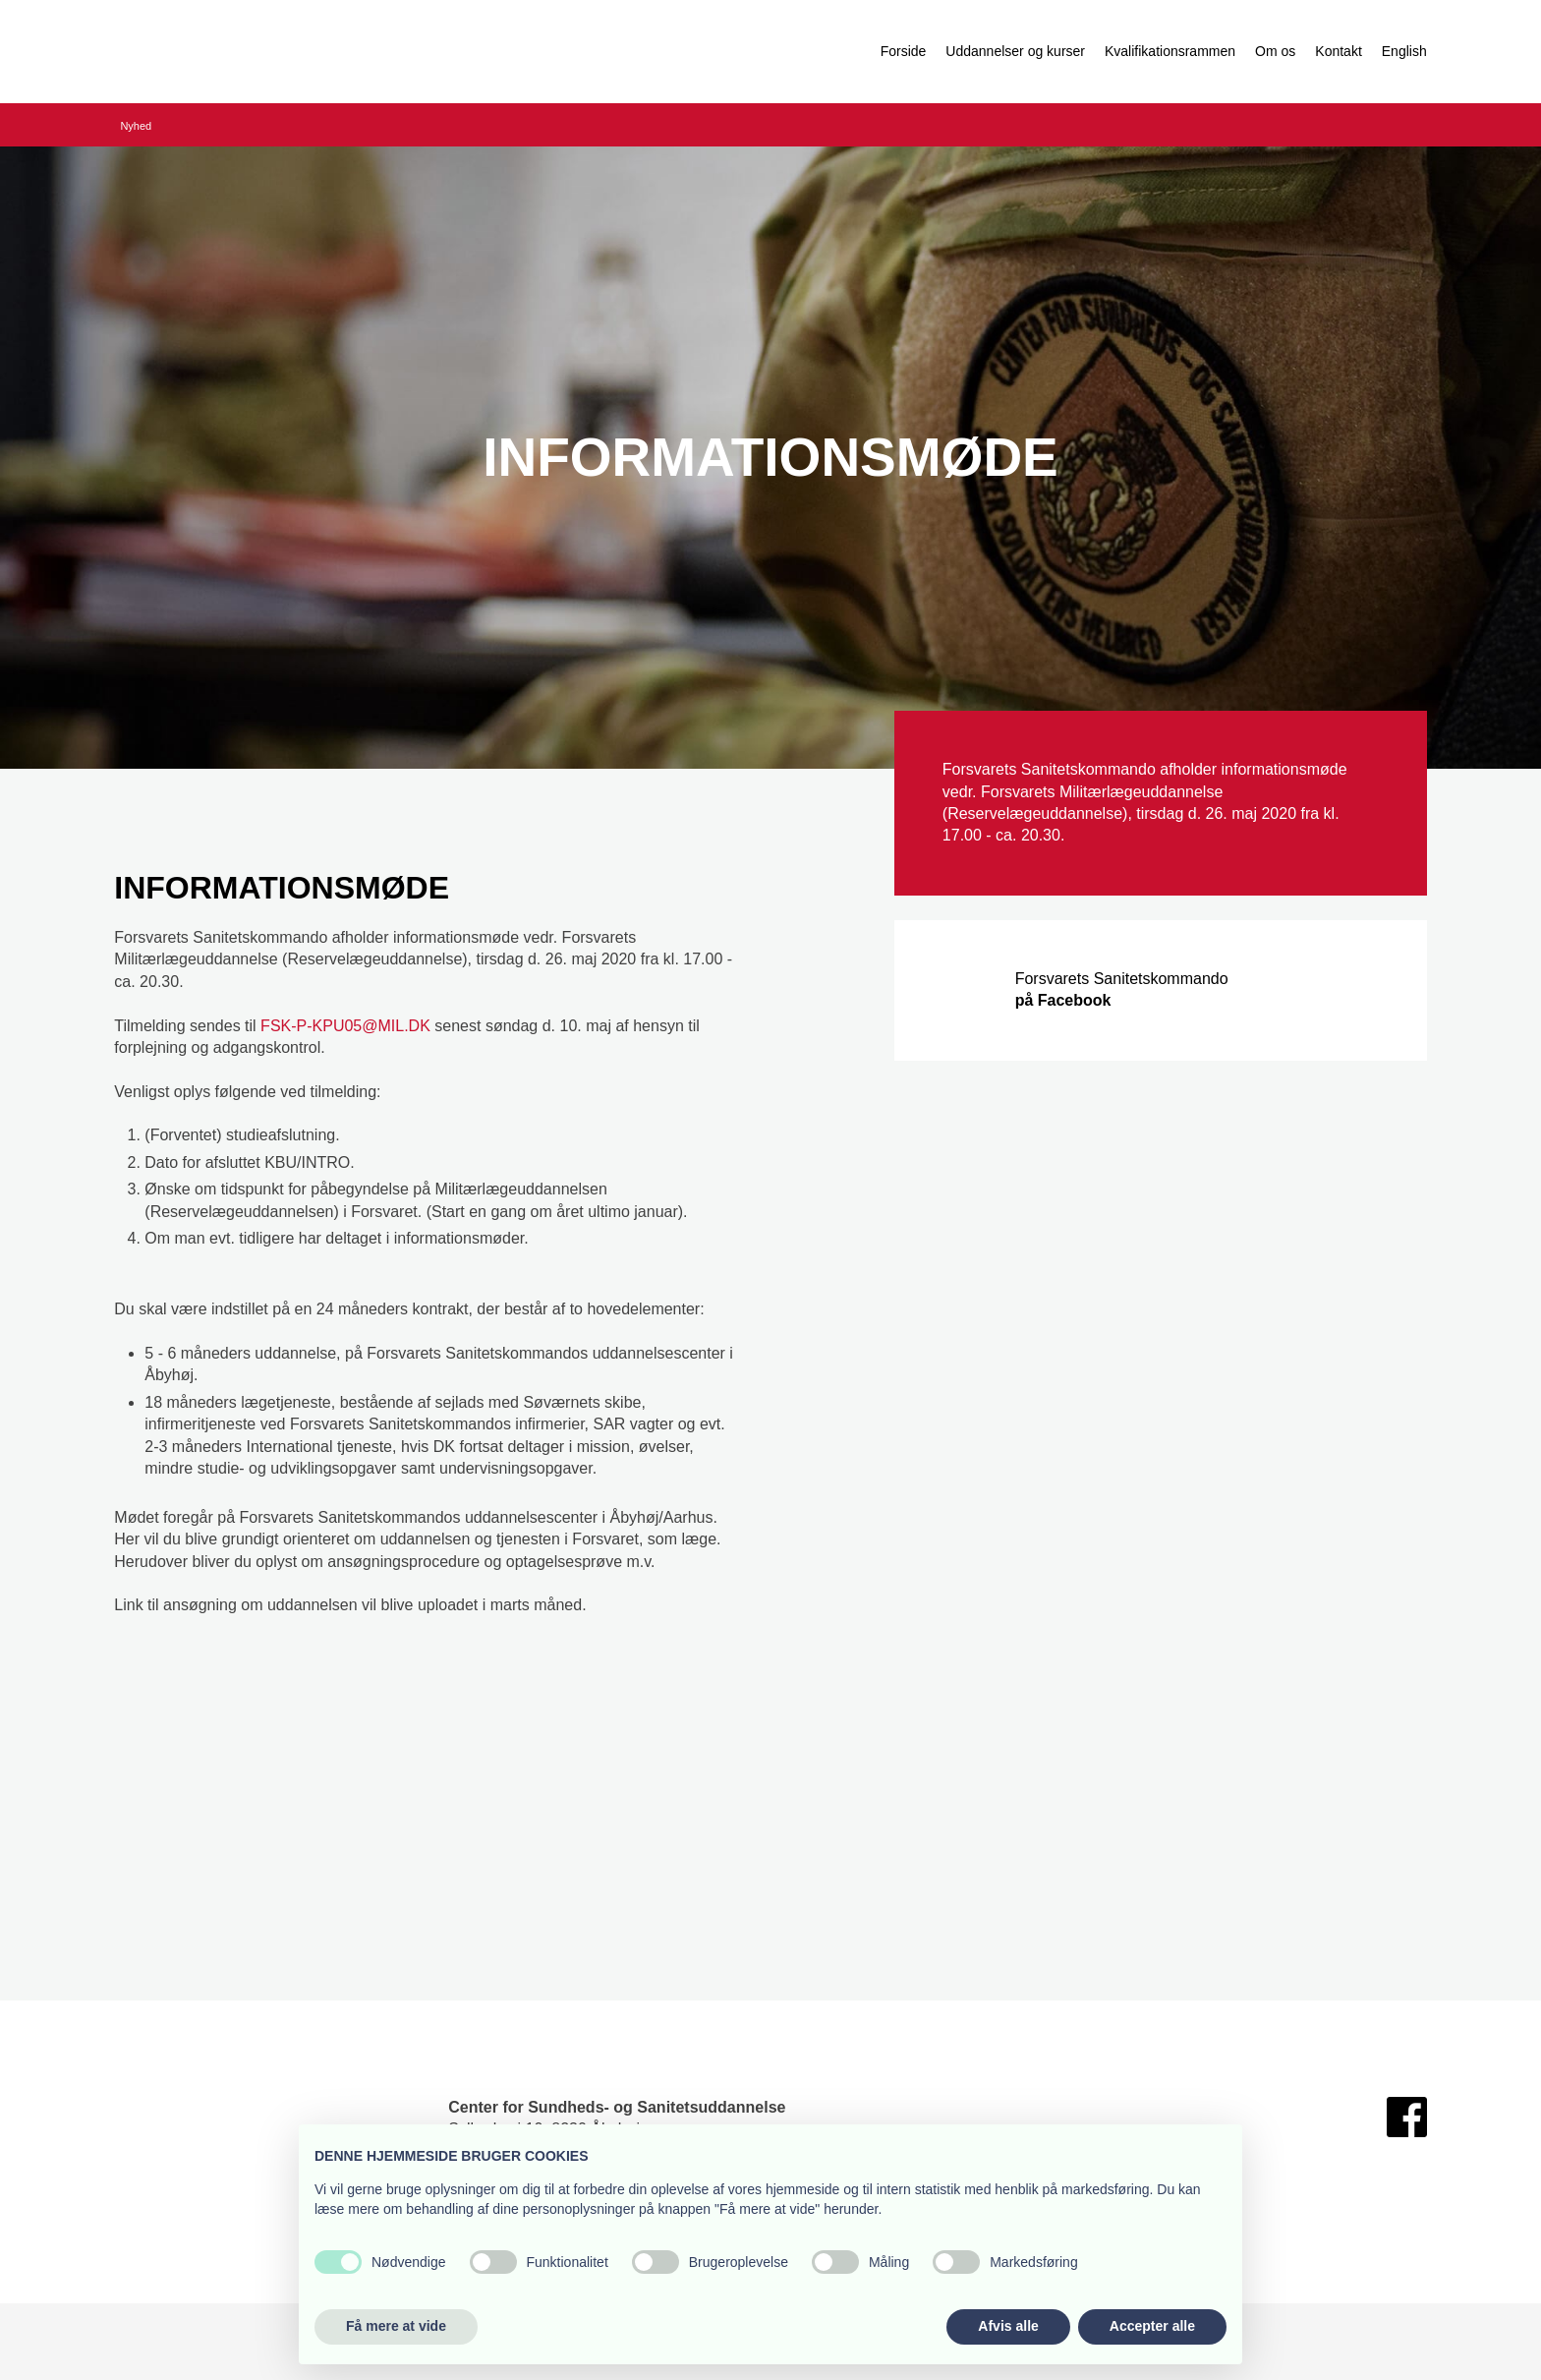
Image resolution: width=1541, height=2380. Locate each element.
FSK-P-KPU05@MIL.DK (345, 1025)
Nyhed (135, 126)
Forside (904, 51)
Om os (1275, 51)
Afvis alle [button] (1008, 2326)
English (1404, 51)
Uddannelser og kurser (1015, 51)
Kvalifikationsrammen (1170, 51)
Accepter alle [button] (1152, 2326)
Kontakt (1338, 51)
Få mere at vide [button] (396, 2326)
